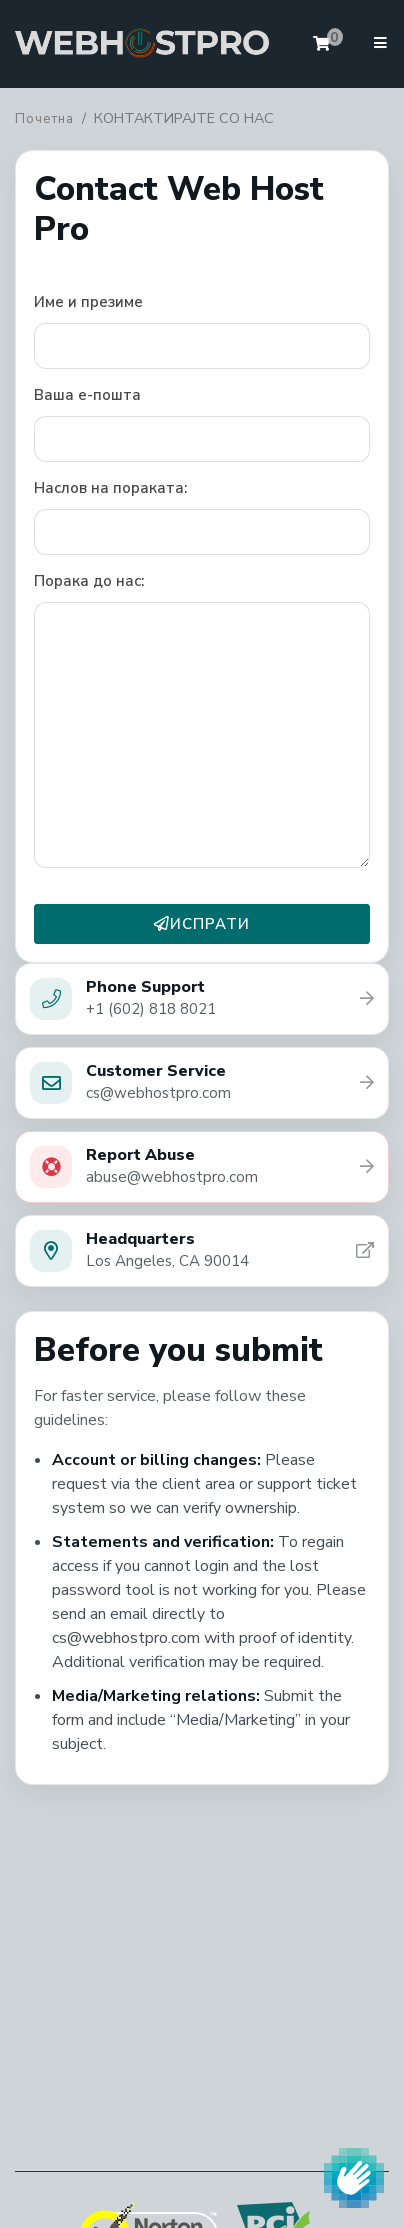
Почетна (44, 119)
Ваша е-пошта (87, 395)
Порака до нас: (89, 581)
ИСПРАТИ (202, 924)
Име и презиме (88, 302)
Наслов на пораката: (110, 488)
